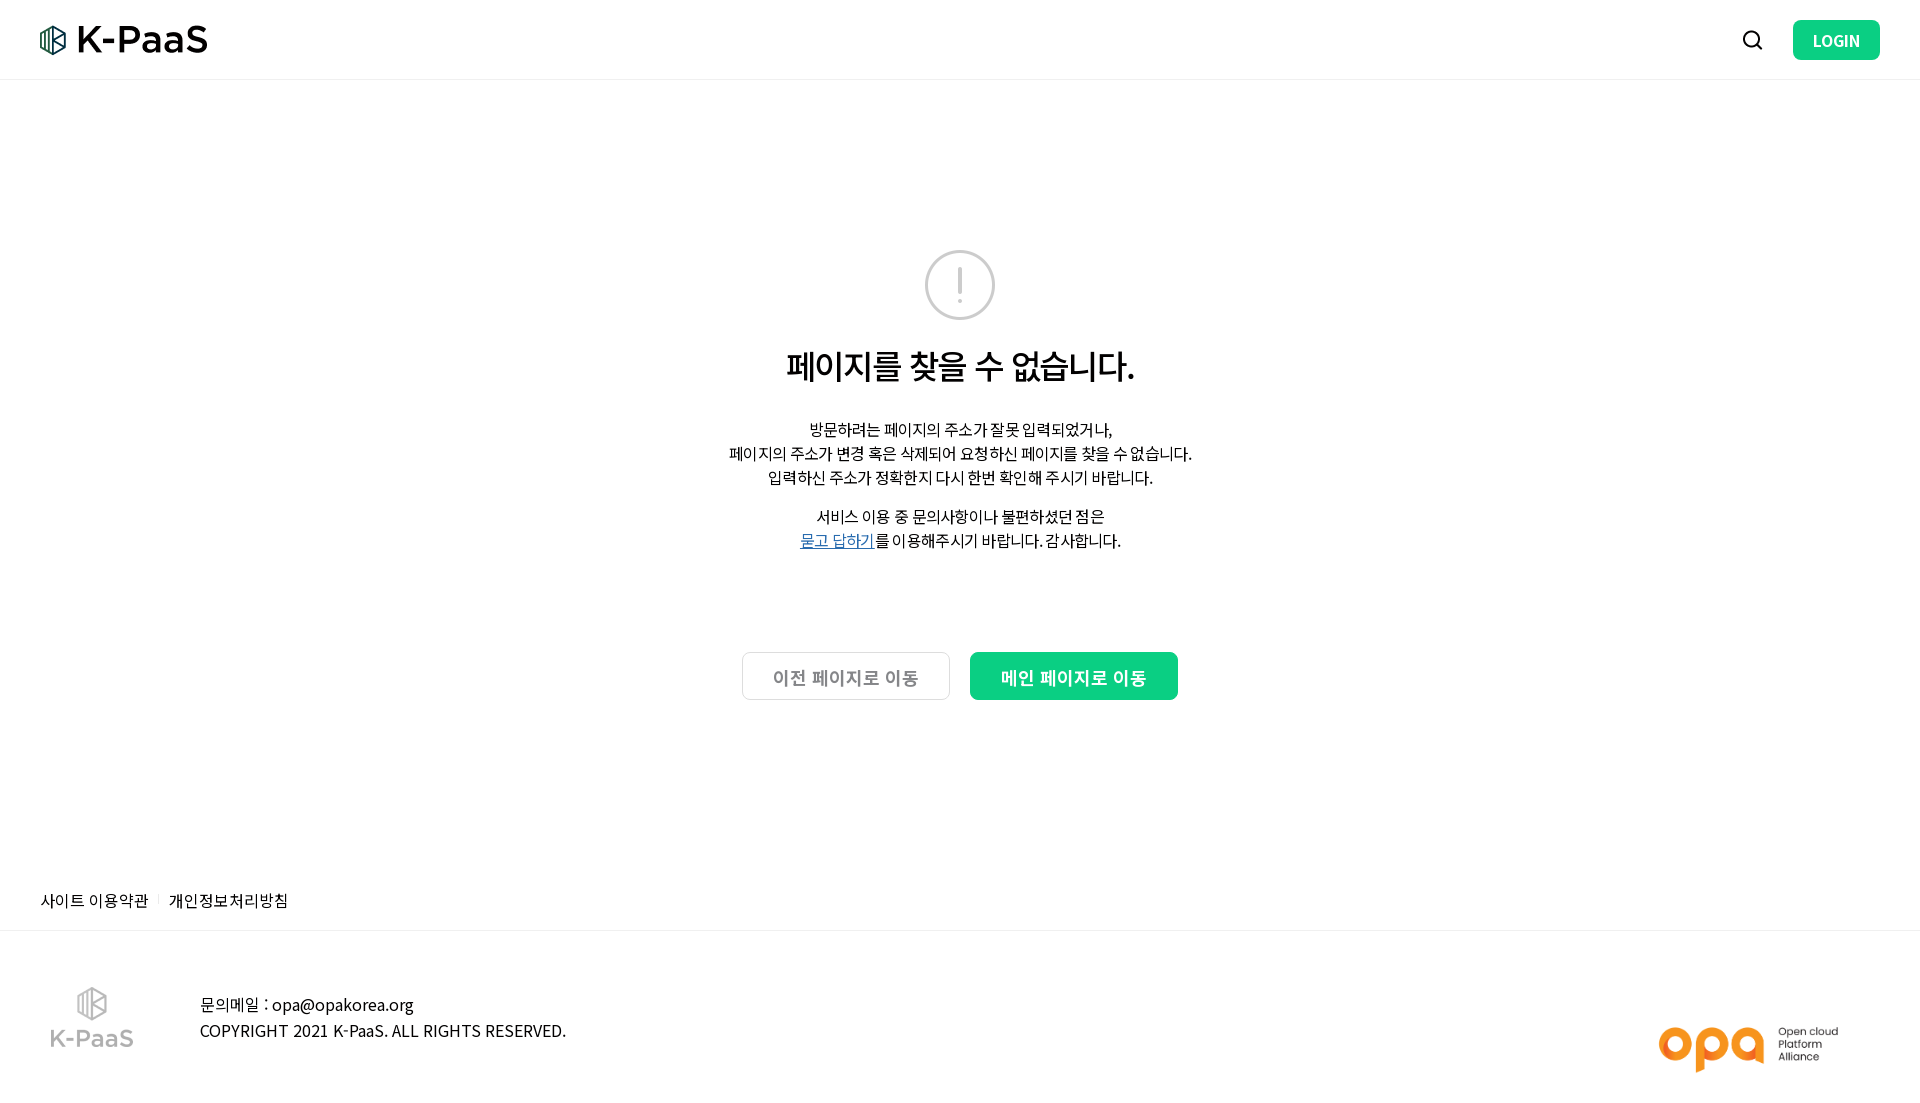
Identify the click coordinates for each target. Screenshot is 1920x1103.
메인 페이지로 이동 (1074, 677)
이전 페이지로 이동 (846, 677)
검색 (1753, 40)
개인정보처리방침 (229, 900)
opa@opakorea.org (343, 1004)
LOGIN (1836, 40)
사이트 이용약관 (94, 900)
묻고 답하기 (837, 540)
